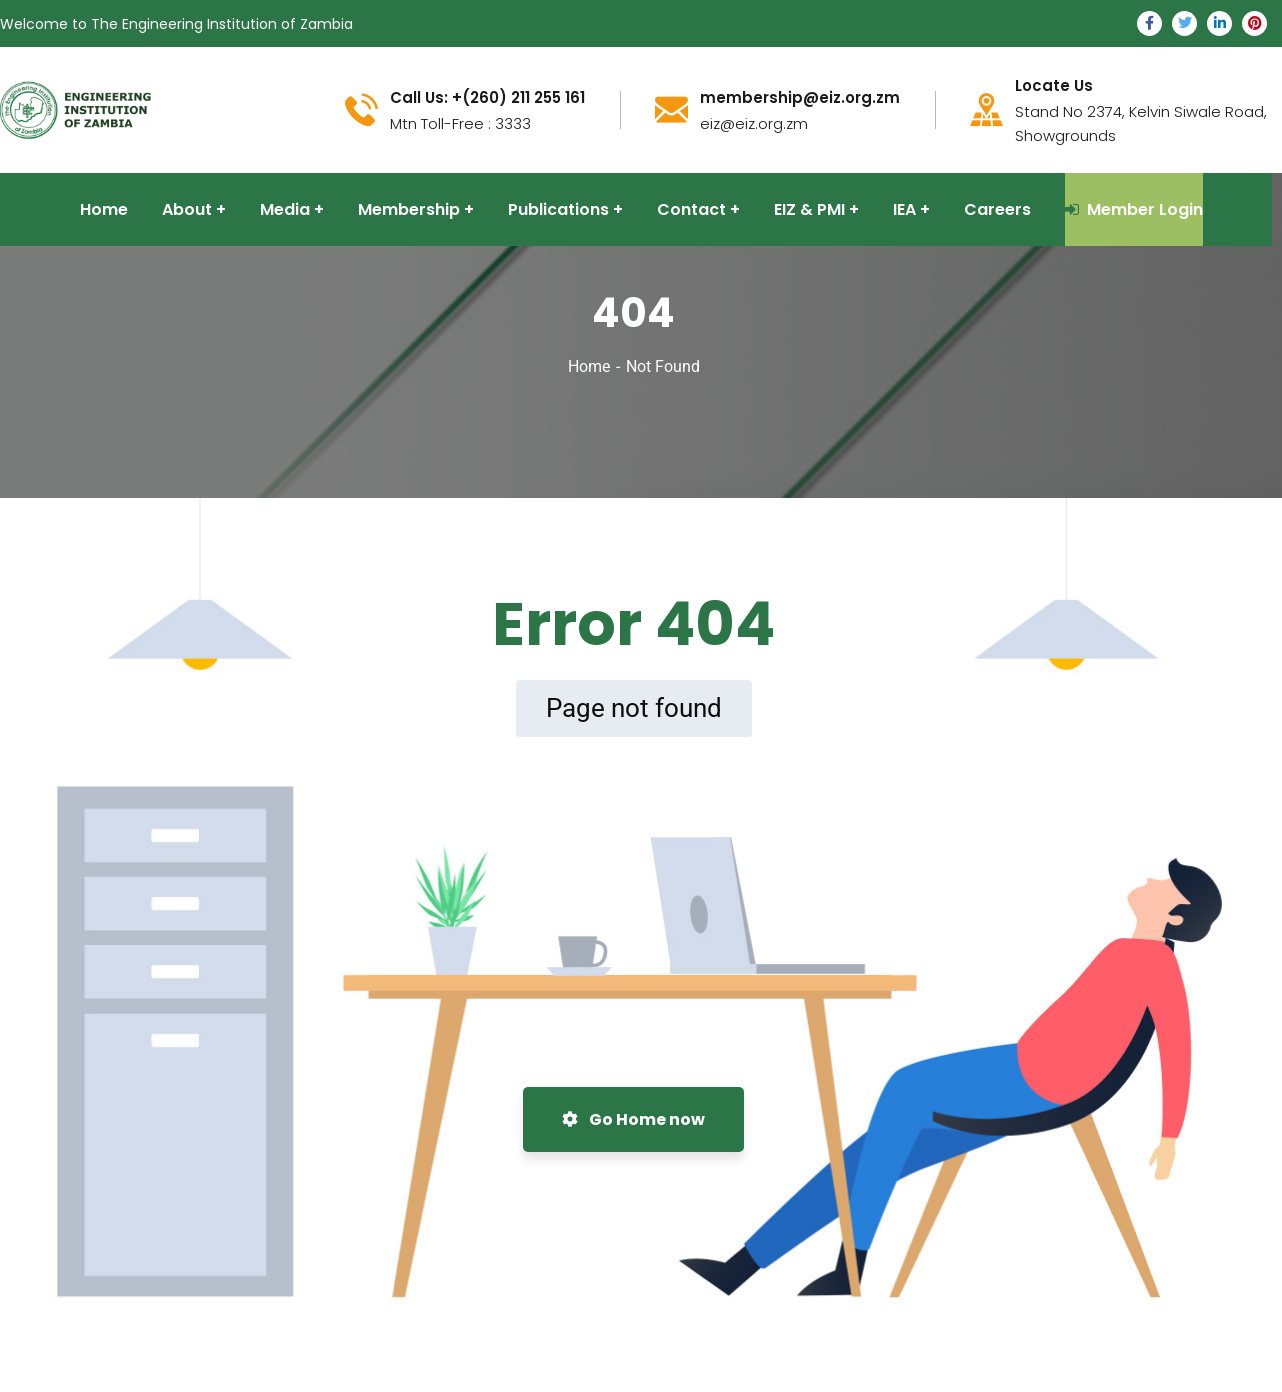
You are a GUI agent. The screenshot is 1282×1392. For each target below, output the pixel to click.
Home (589, 366)
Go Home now (633, 1119)
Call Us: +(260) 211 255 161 (487, 98)
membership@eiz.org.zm (800, 98)
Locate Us (1054, 86)
